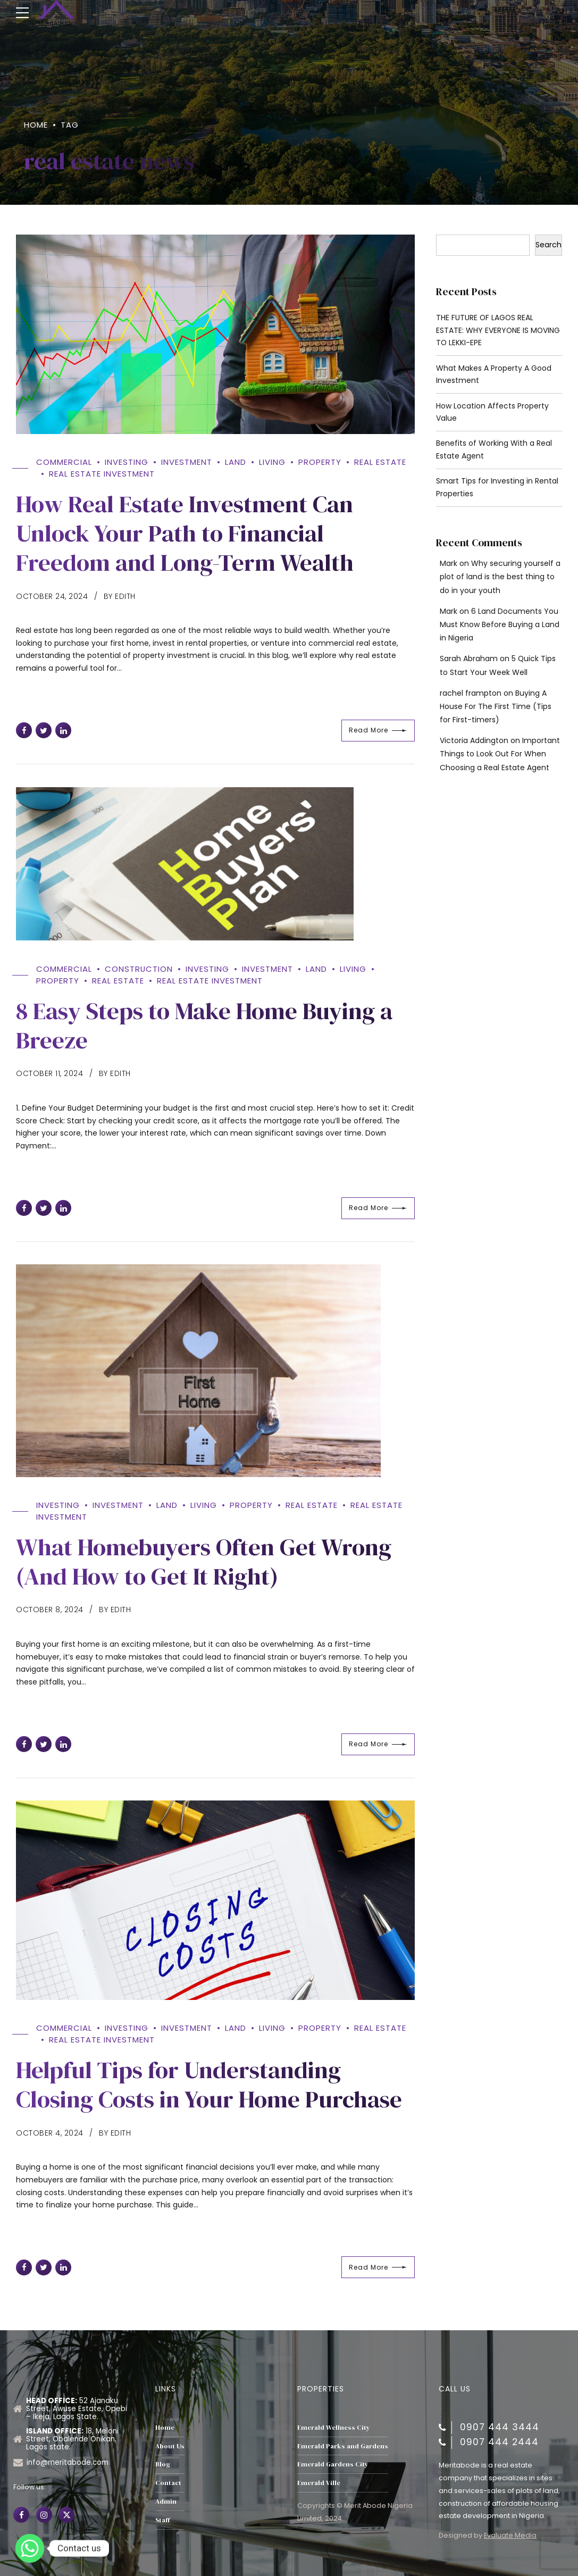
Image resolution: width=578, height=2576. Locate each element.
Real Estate (380, 462)
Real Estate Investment (102, 473)
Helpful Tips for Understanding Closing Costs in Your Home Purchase (209, 2081)
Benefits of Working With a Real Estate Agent (494, 450)
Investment (186, 462)
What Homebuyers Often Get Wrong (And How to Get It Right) (203, 1560)
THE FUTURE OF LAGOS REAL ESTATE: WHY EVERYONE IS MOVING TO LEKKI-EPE (498, 331)
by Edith (120, 593)
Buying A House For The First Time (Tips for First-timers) (495, 707)
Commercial (64, 462)
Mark (448, 563)
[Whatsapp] (29, 2548)
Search (548, 244)
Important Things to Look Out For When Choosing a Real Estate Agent (500, 754)
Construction (139, 970)
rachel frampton (470, 693)
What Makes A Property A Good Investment (493, 374)
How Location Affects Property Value (492, 412)
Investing (126, 462)
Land (235, 462)
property (319, 462)
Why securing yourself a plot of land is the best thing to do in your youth (500, 577)
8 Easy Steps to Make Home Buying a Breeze (204, 1025)
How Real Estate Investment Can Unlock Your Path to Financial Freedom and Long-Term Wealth (185, 531)
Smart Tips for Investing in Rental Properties (497, 487)
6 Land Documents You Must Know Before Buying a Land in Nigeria (499, 625)
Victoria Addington (474, 741)
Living (272, 462)
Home (36, 124)
